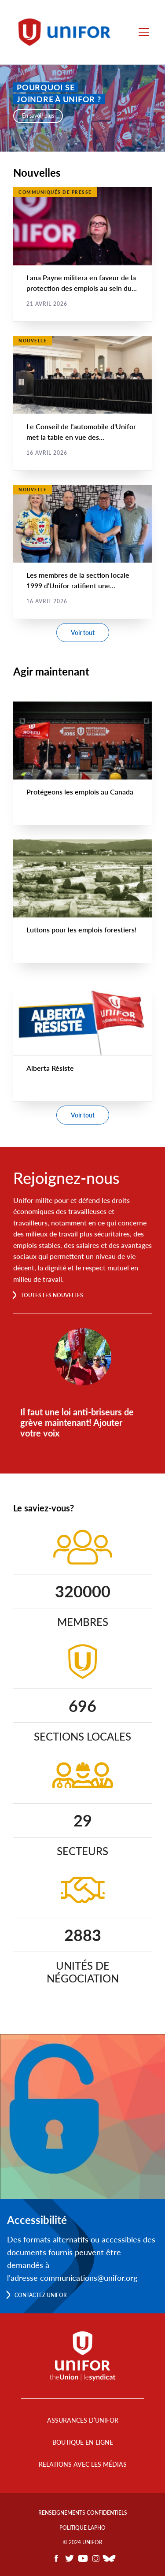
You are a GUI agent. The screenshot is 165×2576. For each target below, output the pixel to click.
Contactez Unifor (41, 2295)
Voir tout (83, 632)
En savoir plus (38, 115)
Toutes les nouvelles (52, 1295)
